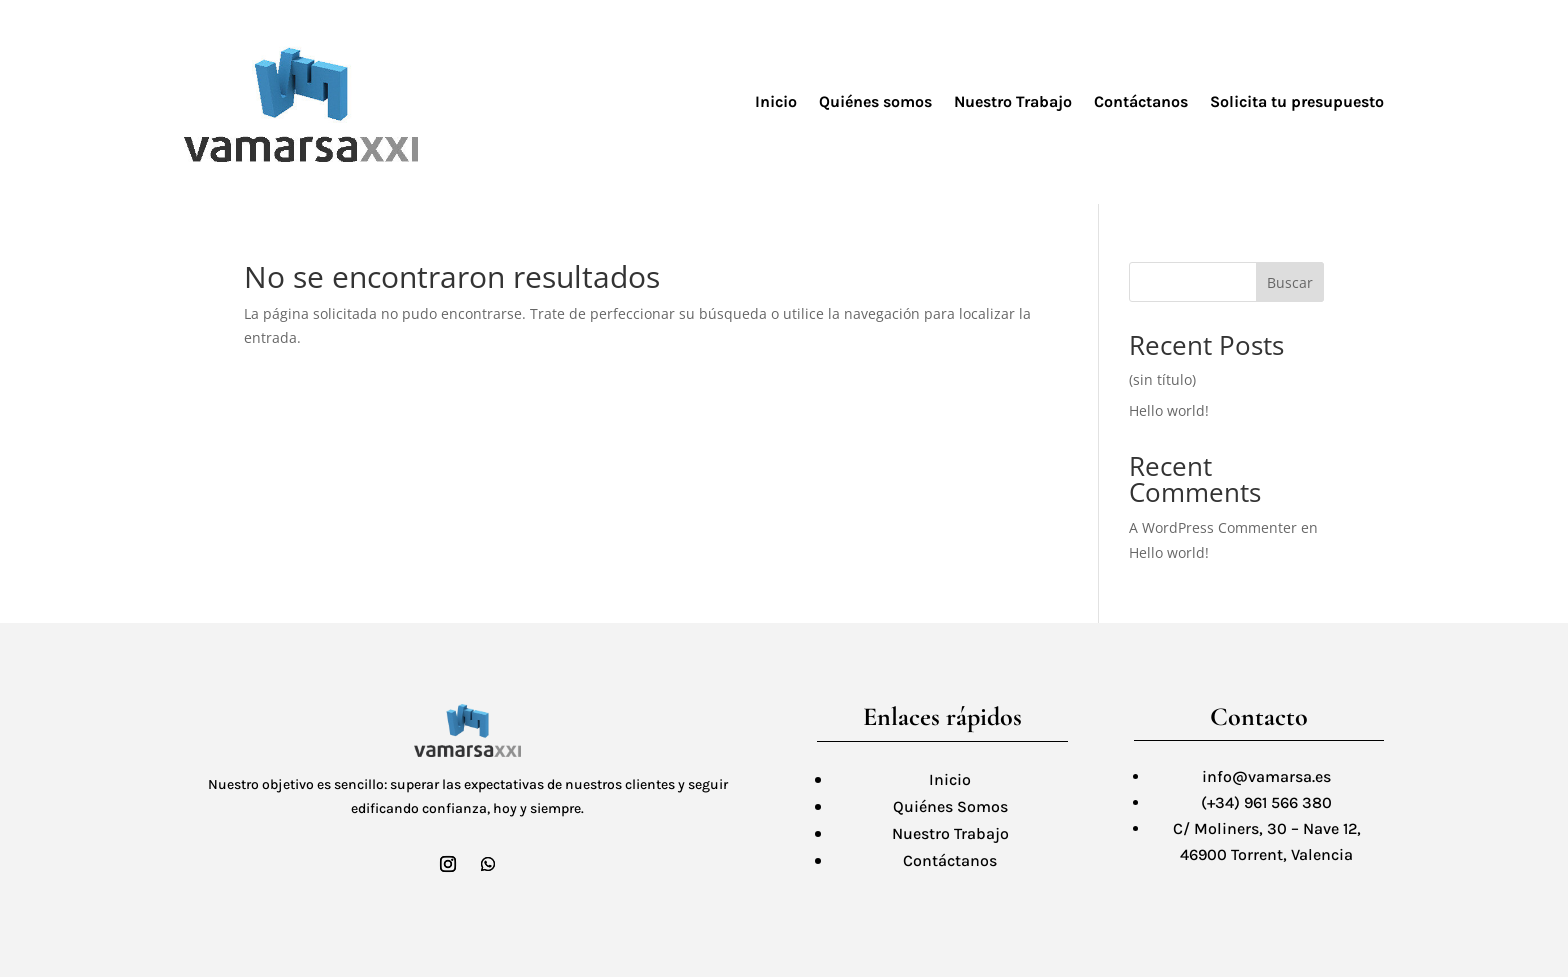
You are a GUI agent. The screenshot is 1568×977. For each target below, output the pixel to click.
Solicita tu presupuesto (1297, 101)
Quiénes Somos (950, 806)
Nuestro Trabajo (1013, 101)
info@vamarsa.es (1266, 776)
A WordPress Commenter (1213, 527)
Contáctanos (1141, 101)
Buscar (1290, 282)
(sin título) (1162, 379)
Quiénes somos (875, 101)
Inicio (776, 101)
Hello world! (1169, 410)
